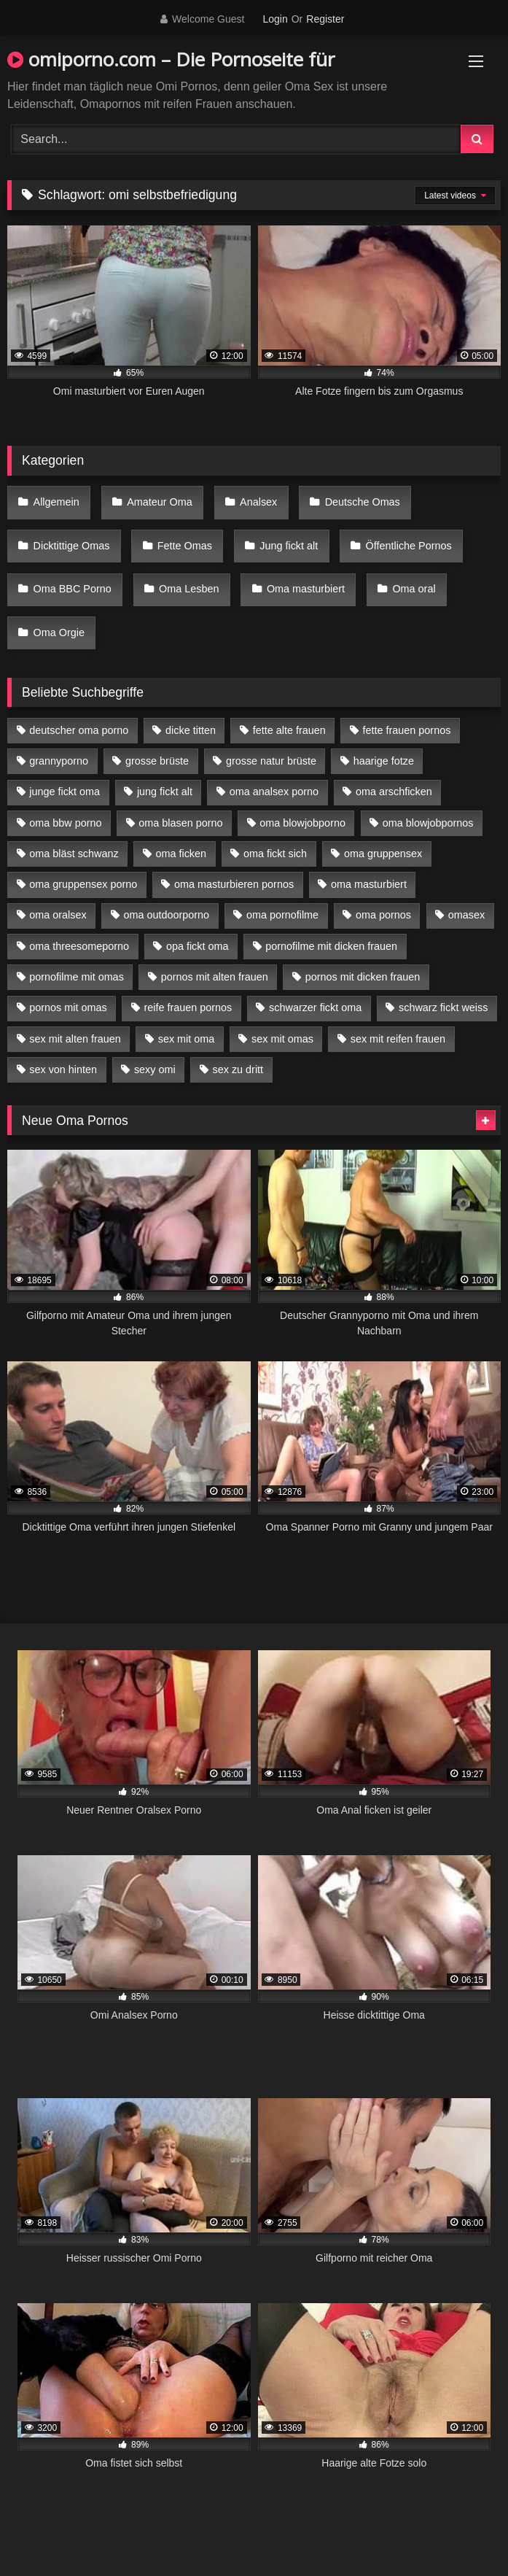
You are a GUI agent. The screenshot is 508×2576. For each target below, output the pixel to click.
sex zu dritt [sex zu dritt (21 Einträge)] (238, 1069)
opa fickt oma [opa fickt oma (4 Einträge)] (197, 946)
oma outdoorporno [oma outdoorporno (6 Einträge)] (166, 915)
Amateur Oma (159, 502)
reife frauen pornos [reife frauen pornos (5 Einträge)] (188, 1007)
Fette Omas (184, 546)
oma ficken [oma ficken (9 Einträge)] (180, 853)
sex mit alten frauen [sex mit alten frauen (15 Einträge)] (75, 1039)
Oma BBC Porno (73, 589)
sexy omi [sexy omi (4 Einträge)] (155, 1069)
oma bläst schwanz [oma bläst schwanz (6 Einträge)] (73, 853)
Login (274, 19)
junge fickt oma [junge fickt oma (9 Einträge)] (64, 791)
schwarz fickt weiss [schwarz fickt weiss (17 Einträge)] (443, 1007)
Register (325, 19)
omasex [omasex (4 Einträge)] (466, 915)
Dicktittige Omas (72, 546)
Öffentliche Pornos (409, 546)
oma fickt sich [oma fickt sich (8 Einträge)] (275, 853)
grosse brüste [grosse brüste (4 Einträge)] (157, 761)
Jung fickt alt (288, 546)
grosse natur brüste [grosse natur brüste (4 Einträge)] (271, 761)
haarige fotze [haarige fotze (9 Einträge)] (383, 761)
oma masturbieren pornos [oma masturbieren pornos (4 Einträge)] (234, 884)
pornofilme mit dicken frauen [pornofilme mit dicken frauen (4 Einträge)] (331, 946)
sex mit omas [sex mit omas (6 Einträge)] (282, 1039)
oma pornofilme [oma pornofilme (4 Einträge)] (282, 915)
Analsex (258, 502)
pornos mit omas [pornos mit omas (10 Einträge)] (67, 1007)
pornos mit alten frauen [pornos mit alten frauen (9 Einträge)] (214, 977)
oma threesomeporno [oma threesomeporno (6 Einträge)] (79, 946)
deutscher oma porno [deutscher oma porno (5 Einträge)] (78, 730)
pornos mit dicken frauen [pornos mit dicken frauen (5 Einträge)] (363, 977)
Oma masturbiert (306, 589)
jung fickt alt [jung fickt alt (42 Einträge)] (164, 791)
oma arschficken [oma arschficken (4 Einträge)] (394, 791)
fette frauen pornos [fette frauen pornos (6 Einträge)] (407, 730)
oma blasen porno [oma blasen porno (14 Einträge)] (180, 823)
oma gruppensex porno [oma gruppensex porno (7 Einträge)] (83, 884)
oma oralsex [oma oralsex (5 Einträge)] (57, 915)
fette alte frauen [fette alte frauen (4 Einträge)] (289, 730)
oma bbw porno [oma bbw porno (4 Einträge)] (65, 823)
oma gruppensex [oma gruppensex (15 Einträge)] (383, 853)
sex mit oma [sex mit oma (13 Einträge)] (186, 1039)
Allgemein (56, 502)
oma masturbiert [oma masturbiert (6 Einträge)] (369, 884)
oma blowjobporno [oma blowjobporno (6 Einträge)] (302, 823)
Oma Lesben (189, 589)
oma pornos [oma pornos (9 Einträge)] (383, 915)
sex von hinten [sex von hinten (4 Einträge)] (63, 1069)
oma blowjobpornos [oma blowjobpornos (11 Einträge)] (428, 823)
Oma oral (413, 589)
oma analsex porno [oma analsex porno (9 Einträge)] (274, 791)
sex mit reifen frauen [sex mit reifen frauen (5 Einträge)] (398, 1039)
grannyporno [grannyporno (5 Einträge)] (58, 761)
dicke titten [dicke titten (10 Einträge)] (190, 730)
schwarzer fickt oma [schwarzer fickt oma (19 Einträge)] (315, 1007)
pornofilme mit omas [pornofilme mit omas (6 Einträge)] (76, 977)
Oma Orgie (59, 632)
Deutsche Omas (362, 502)
